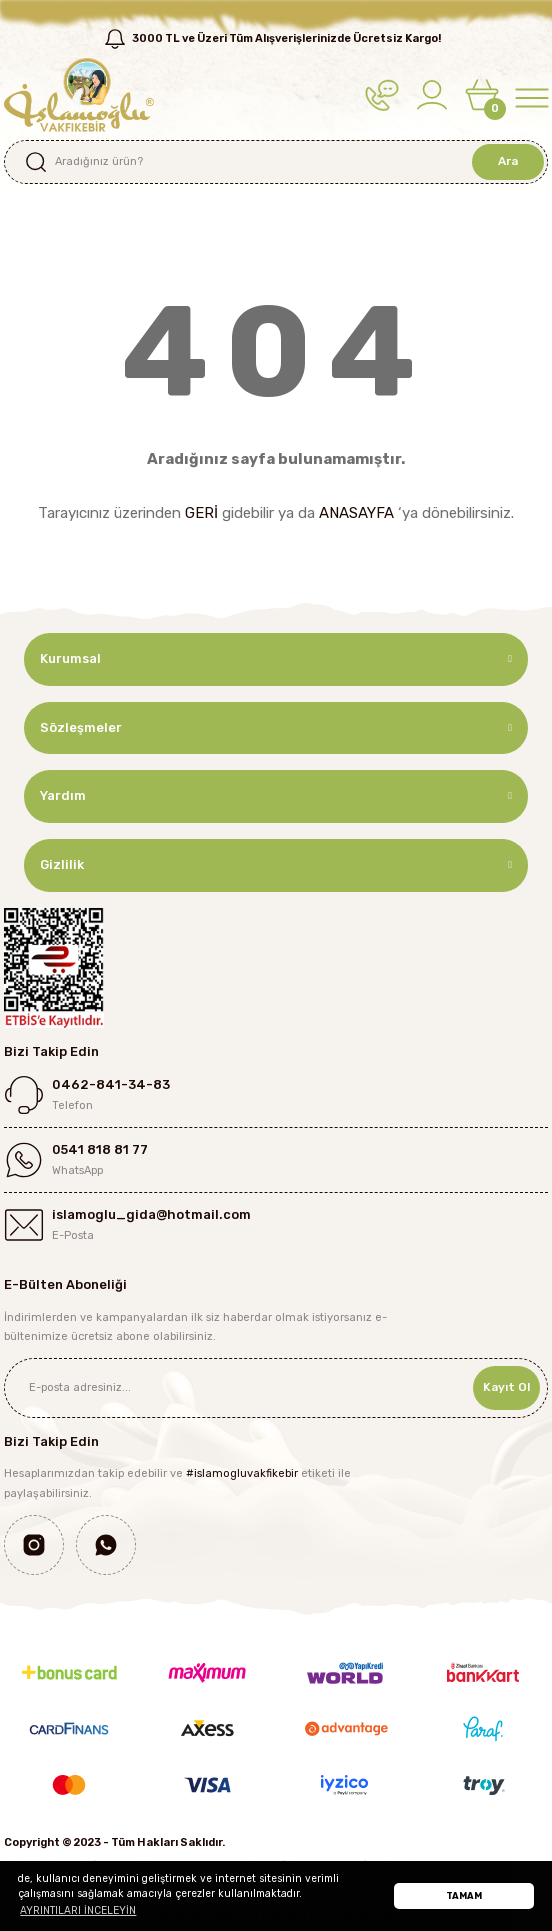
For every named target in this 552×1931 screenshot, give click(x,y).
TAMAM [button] (464, 1895)
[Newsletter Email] (276, 1388)
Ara (508, 161)
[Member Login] (432, 94)
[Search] (276, 162)
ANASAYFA (356, 513)
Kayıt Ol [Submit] (506, 1387)
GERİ (201, 513)
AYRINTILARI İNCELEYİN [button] (78, 1910)
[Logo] (79, 94)
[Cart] (482, 94)
